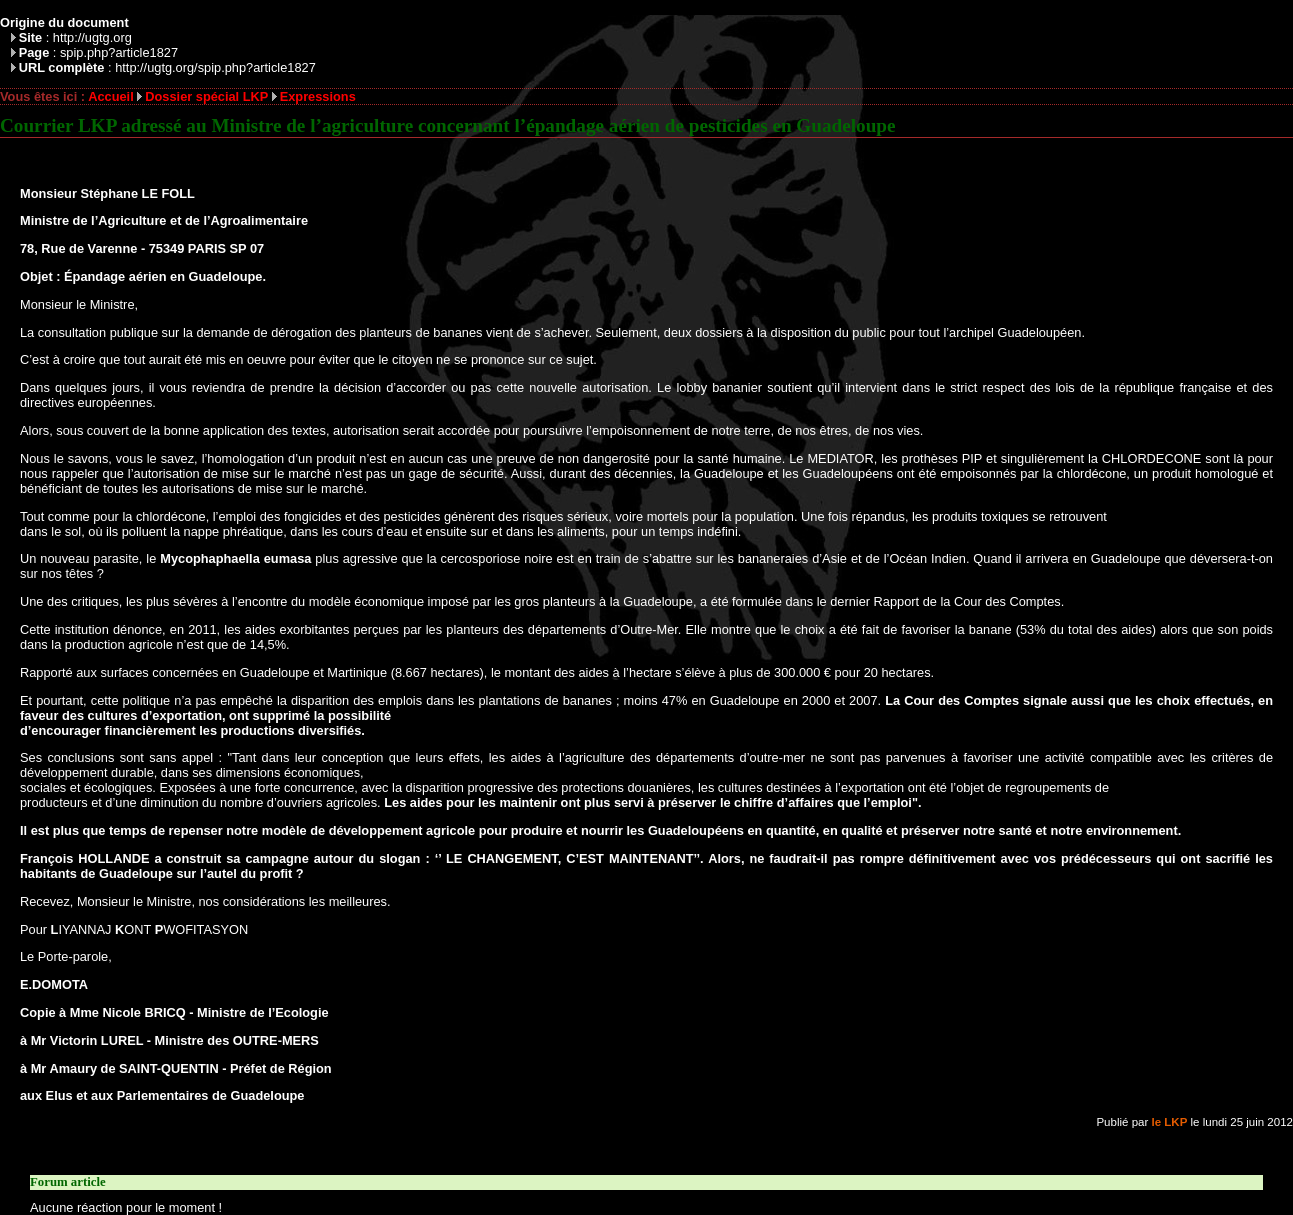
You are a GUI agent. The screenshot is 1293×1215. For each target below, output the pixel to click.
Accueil (111, 96)
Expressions (318, 96)
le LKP (1170, 1122)
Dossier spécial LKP (206, 96)
